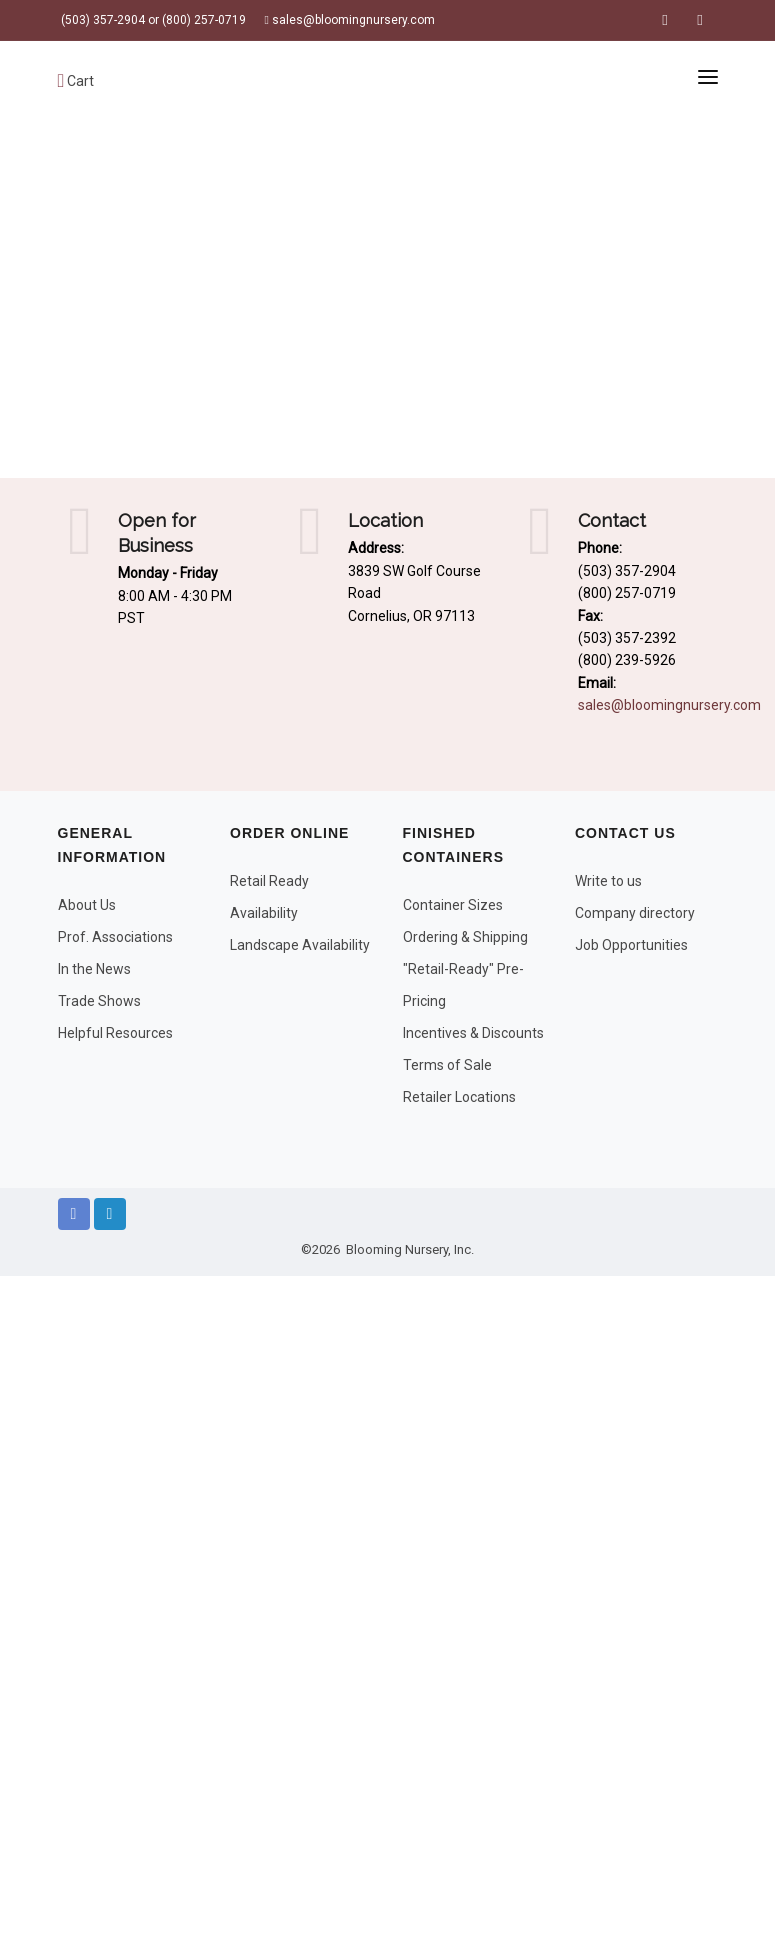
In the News (94, 969)
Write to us (608, 881)
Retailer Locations (459, 1097)
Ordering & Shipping (465, 937)
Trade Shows (99, 1001)
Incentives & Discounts (473, 1033)
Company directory (635, 913)
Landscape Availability (300, 945)
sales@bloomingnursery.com (350, 20)
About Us (87, 905)
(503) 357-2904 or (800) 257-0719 (152, 20)
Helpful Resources (115, 1033)
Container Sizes (453, 905)
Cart (76, 81)
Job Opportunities (631, 945)
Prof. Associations (115, 937)
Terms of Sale (447, 1065)
